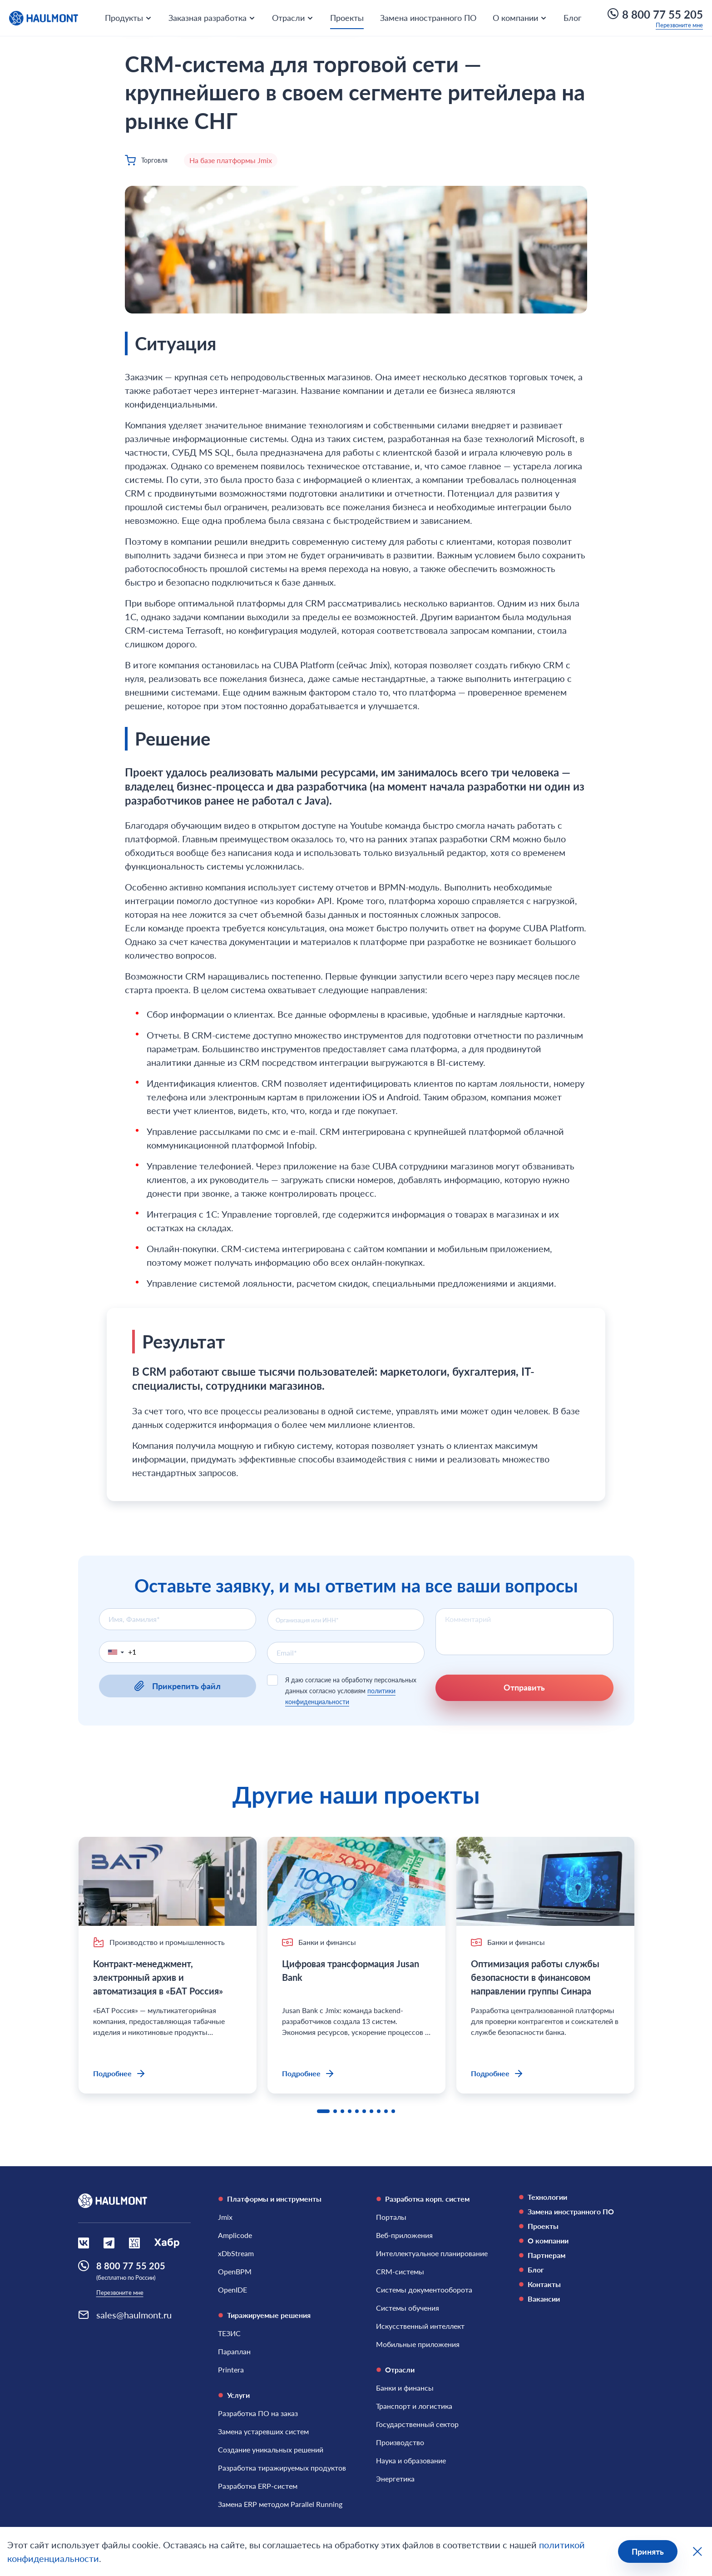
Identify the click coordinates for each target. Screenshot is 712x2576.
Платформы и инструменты (269, 2198)
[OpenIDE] (232, 2289)
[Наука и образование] (411, 2460)
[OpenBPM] (235, 2271)
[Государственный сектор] (417, 2424)
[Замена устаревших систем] (263, 2431)
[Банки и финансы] (405, 2387)
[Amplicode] (235, 2235)
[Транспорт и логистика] (414, 2406)
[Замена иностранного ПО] (576, 2211)
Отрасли (395, 2369)
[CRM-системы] (400, 2271)
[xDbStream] (236, 2253)
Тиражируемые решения (264, 2315)
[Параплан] (234, 2351)
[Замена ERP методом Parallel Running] (280, 2504)
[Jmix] (225, 2217)
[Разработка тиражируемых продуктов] (282, 2467)
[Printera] (231, 2369)
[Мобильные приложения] (418, 2344)
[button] (114, 1651)
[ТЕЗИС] (229, 2333)
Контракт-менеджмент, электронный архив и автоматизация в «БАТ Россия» (159, 1977)
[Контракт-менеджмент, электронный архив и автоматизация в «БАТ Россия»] (168, 1881)
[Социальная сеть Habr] (166, 2243)
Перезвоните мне (679, 25)
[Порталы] (391, 2217)
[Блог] (576, 2269)
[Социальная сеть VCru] (134, 2243)
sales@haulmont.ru (134, 2314)
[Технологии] (576, 2197)
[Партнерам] (576, 2255)
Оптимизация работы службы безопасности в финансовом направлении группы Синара (535, 1977)
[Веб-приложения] (404, 2235)
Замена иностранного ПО (428, 18)
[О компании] (576, 2240)
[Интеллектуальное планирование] (432, 2253)
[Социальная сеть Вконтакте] (83, 2243)
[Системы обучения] (407, 2307)
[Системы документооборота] (424, 2289)
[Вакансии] (576, 2298)
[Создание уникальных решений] (270, 2449)
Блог (572, 18)
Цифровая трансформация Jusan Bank (350, 1970)
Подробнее (119, 2073)
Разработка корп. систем (423, 2198)
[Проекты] (576, 2226)
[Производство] (400, 2442)
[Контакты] (576, 2284)
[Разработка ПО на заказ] (258, 2413)
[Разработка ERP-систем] (257, 2486)
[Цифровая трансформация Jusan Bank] (356, 1881)
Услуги (234, 2395)
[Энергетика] (395, 2478)
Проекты (347, 18)
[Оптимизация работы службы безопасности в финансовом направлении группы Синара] (545, 1881)
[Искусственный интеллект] (420, 2326)
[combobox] (346, 1619)
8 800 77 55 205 (655, 14)
